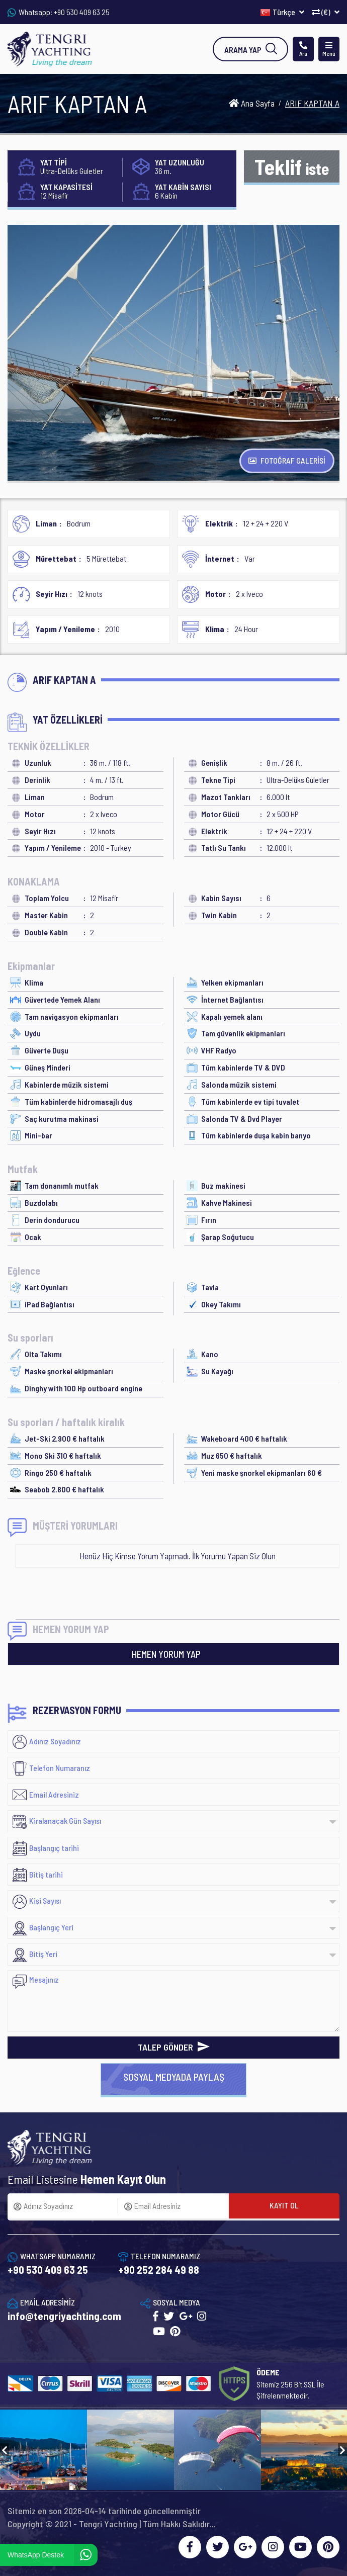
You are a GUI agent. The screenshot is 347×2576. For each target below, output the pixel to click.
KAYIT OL (284, 2205)
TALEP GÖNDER (174, 2047)
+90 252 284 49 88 (158, 2269)
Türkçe (282, 12)
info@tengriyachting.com (64, 2315)
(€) (325, 12)
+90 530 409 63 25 (82, 12)
